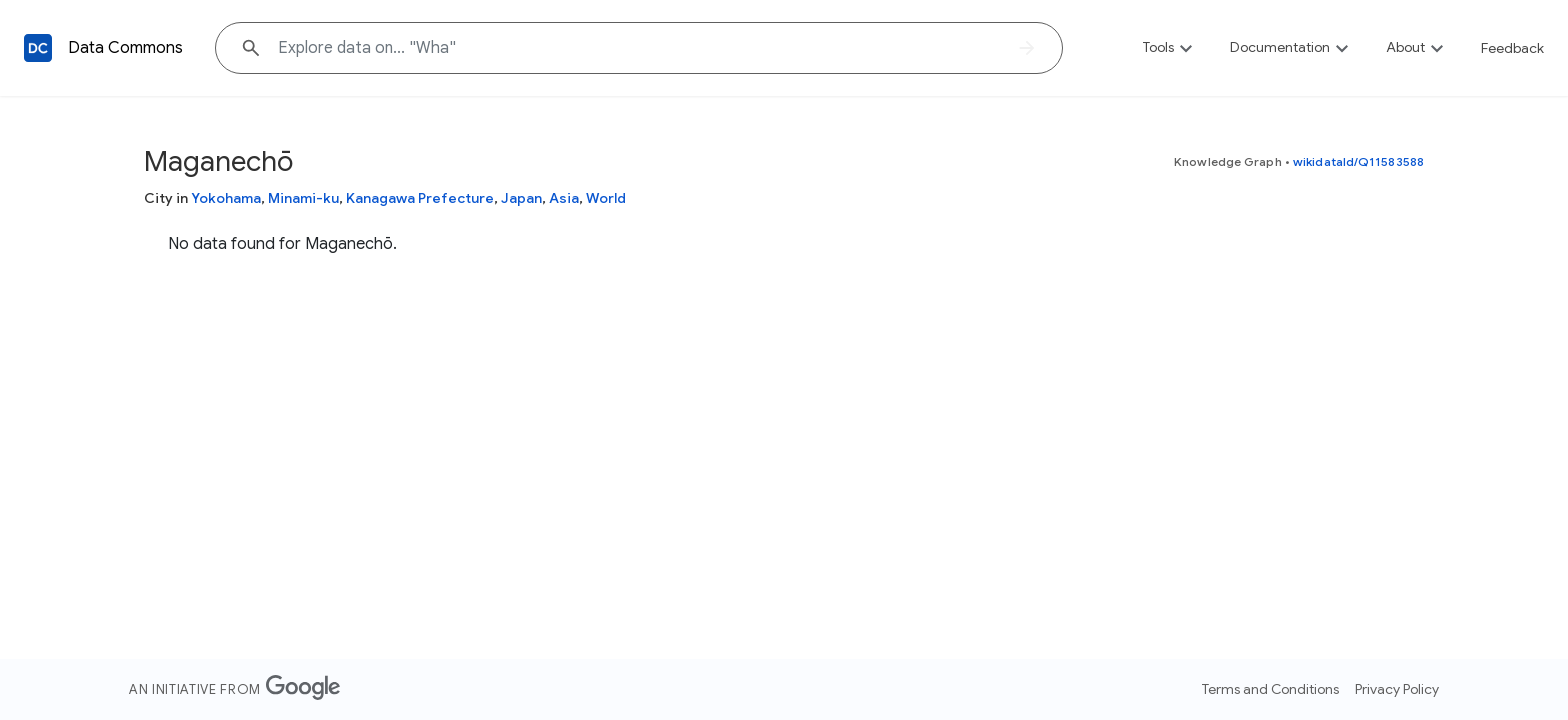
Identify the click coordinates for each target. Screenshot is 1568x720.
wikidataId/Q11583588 (1358, 161)
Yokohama (226, 198)
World (606, 198)
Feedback (1512, 48)
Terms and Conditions (1270, 689)
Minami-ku (303, 198)
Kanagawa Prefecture (420, 198)
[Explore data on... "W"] (639, 48)
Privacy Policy (1397, 689)
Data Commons (125, 48)
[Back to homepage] (38, 48)
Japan (521, 198)
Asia (564, 198)
